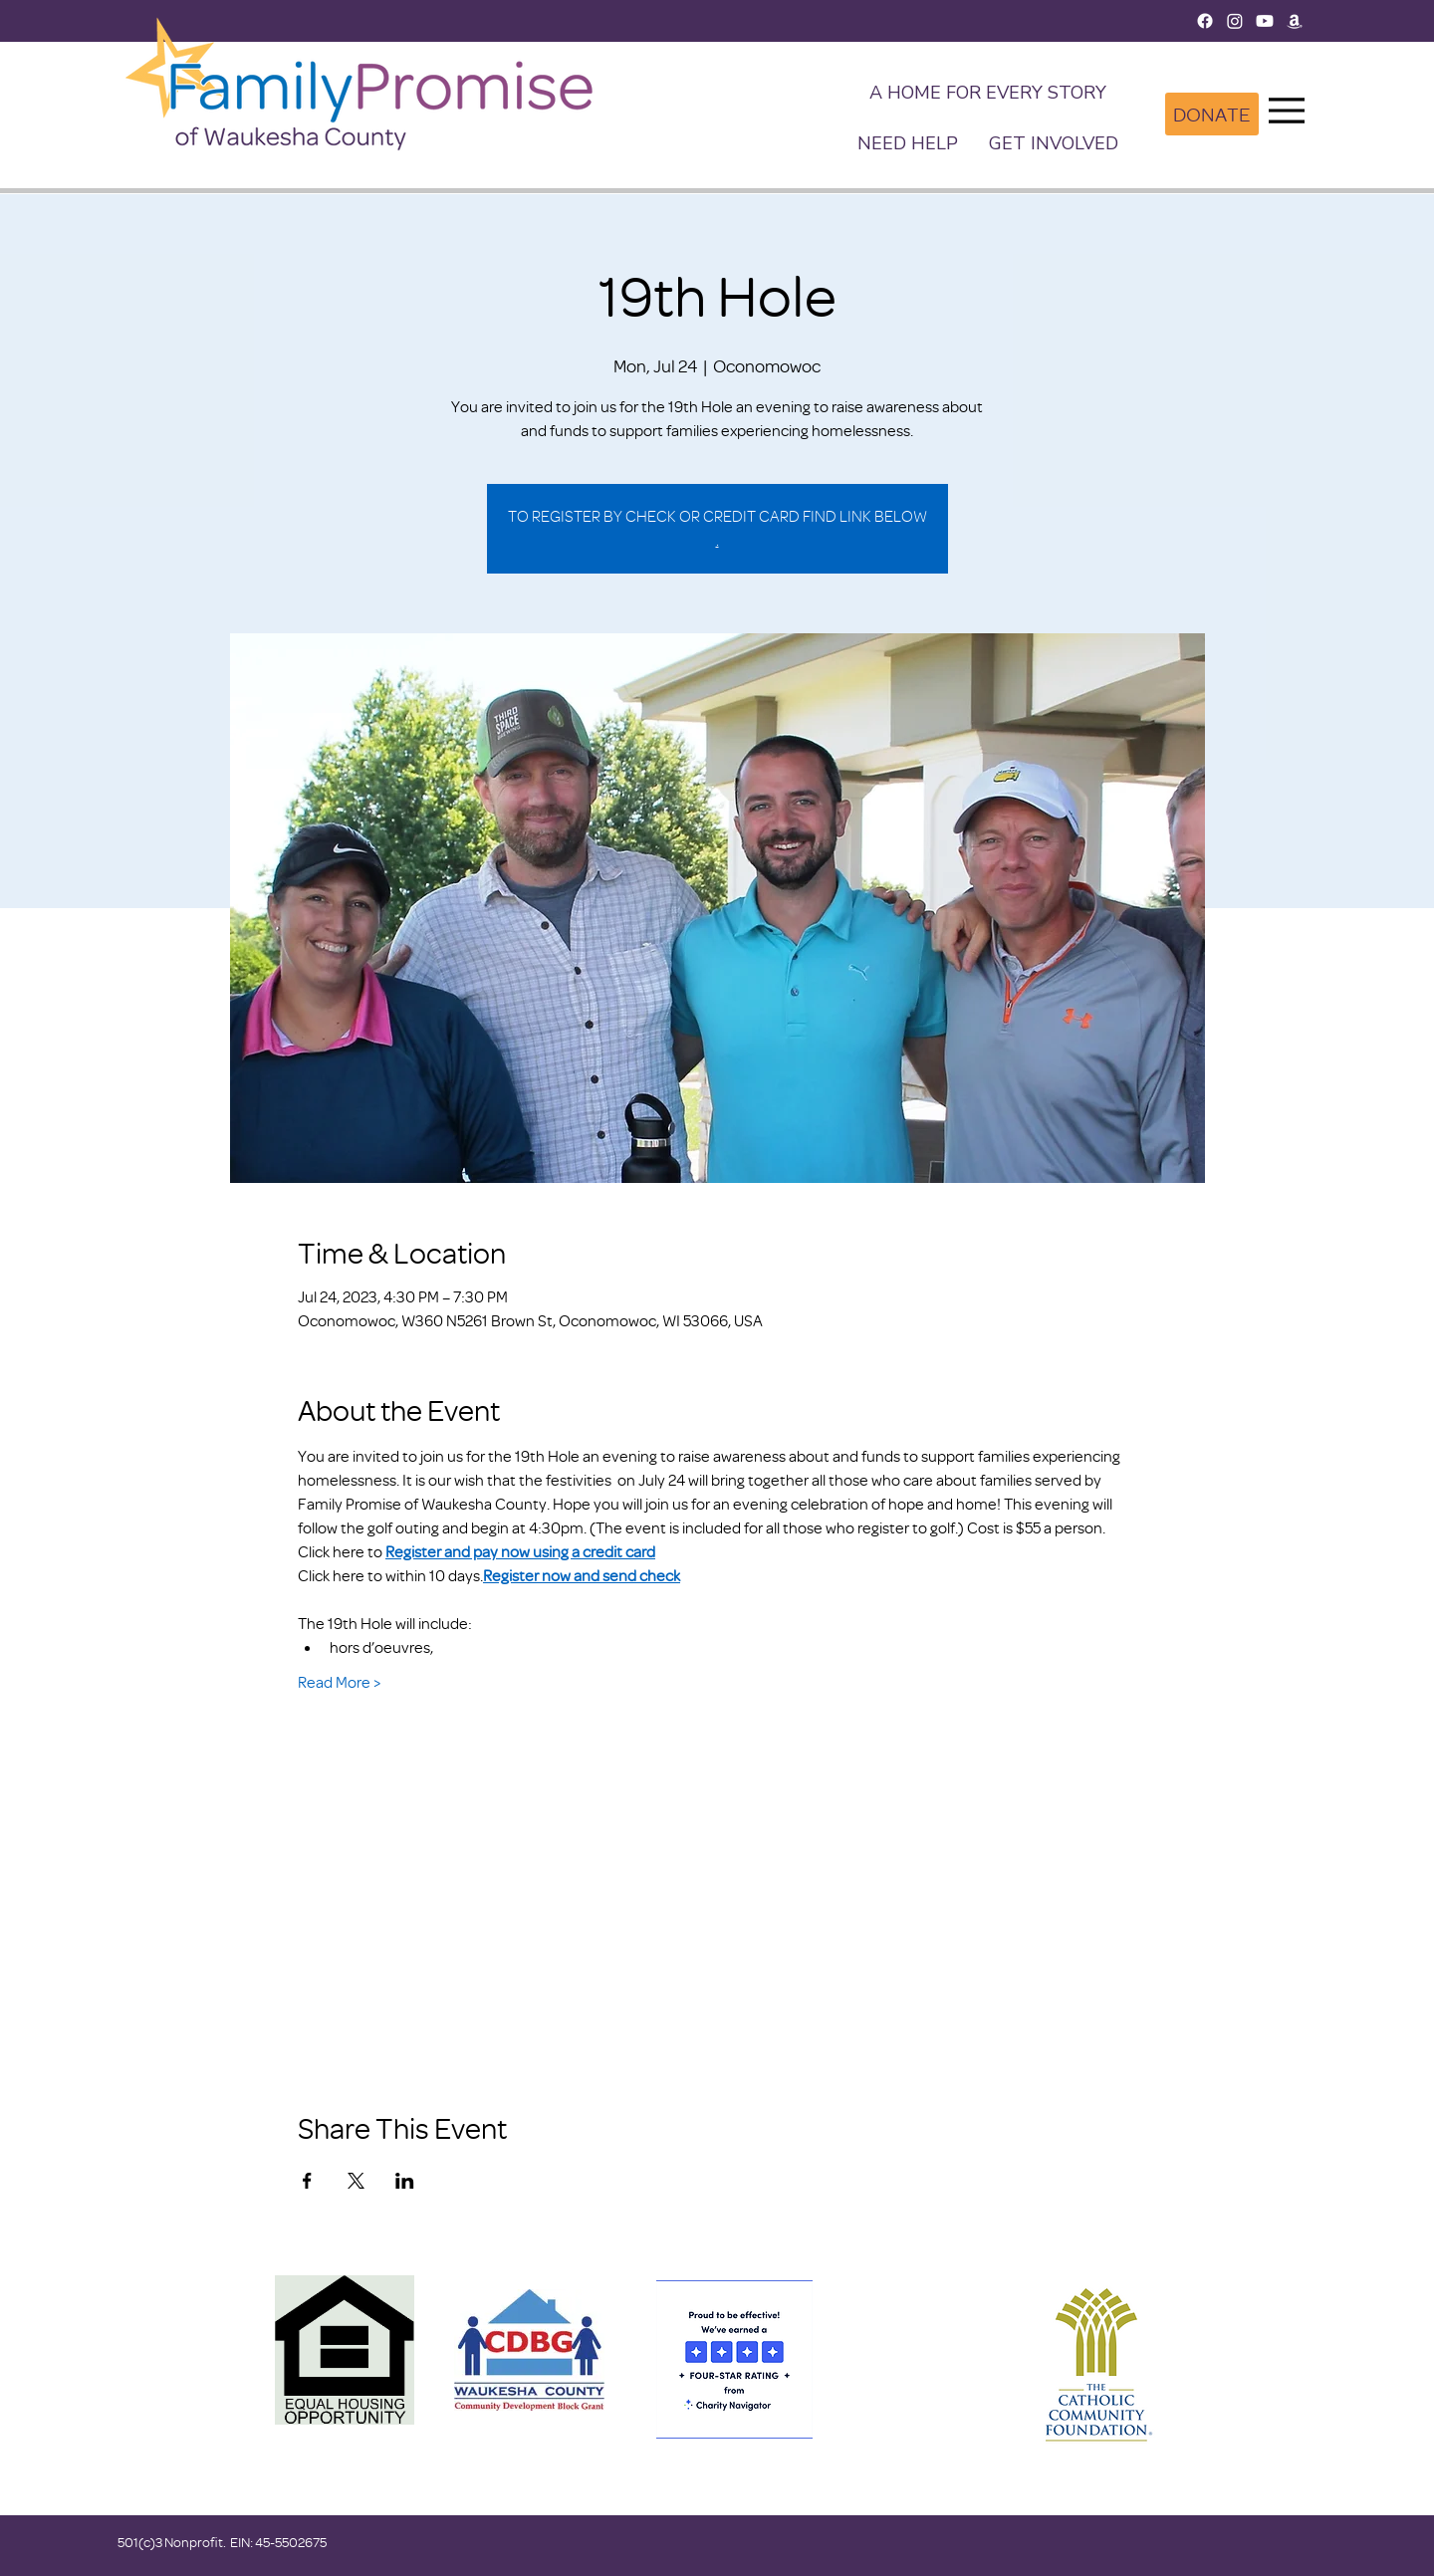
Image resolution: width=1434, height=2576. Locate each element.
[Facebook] (1205, 21)
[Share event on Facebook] (307, 2181)
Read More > (339, 1682)
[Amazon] (1295, 21)
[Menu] (1287, 110)
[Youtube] (1265, 21)
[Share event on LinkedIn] (404, 2181)
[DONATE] (1212, 114)
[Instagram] (1235, 21)
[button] (1053, 144)
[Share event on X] (356, 2181)
